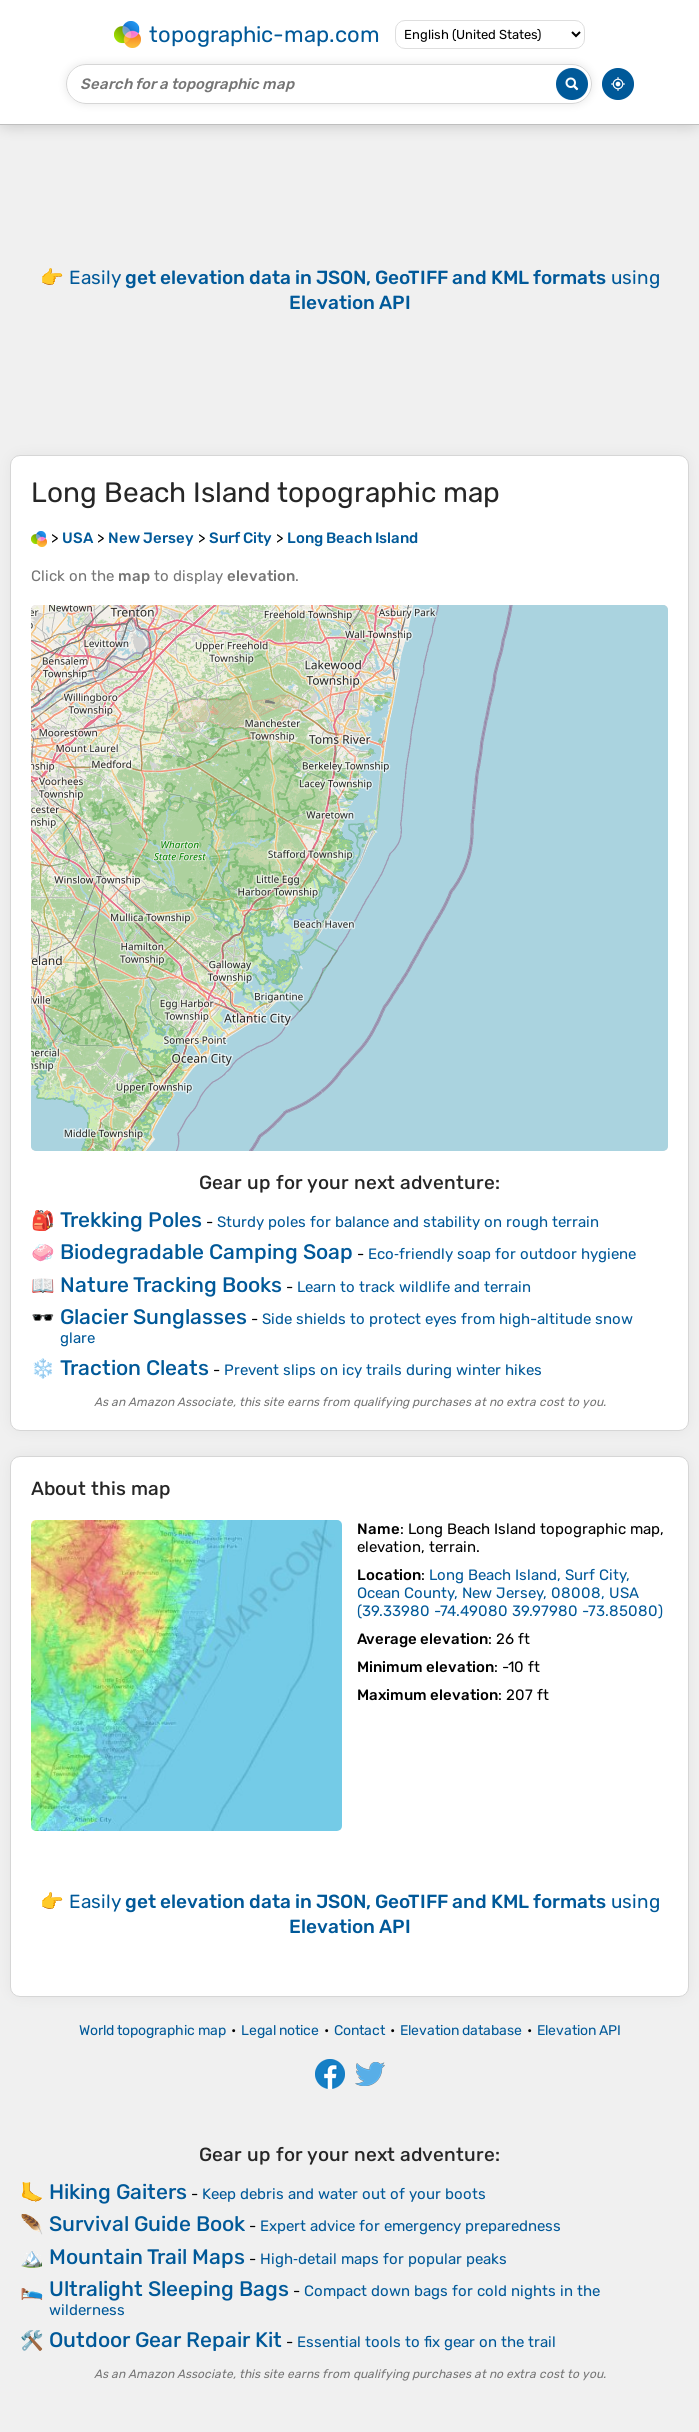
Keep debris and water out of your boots (344, 2194)
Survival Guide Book (147, 2223)
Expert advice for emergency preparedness (410, 2226)
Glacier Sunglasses (153, 1316)
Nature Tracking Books (171, 1284)
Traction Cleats (134, 1367)
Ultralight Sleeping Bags (169, 2288)
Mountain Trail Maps (147, 2256)
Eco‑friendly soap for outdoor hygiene (502, 1254)
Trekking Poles (131, 1219)
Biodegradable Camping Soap (206, 1251)
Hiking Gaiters (118, 2191)
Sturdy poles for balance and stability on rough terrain (408, 1222)
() (510, 1593)
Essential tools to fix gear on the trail (426, 2342)
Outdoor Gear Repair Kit (165, 2339)
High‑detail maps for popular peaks (383, 2259)
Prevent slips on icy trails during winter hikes (383, 1370)
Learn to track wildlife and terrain (414, 1287)
